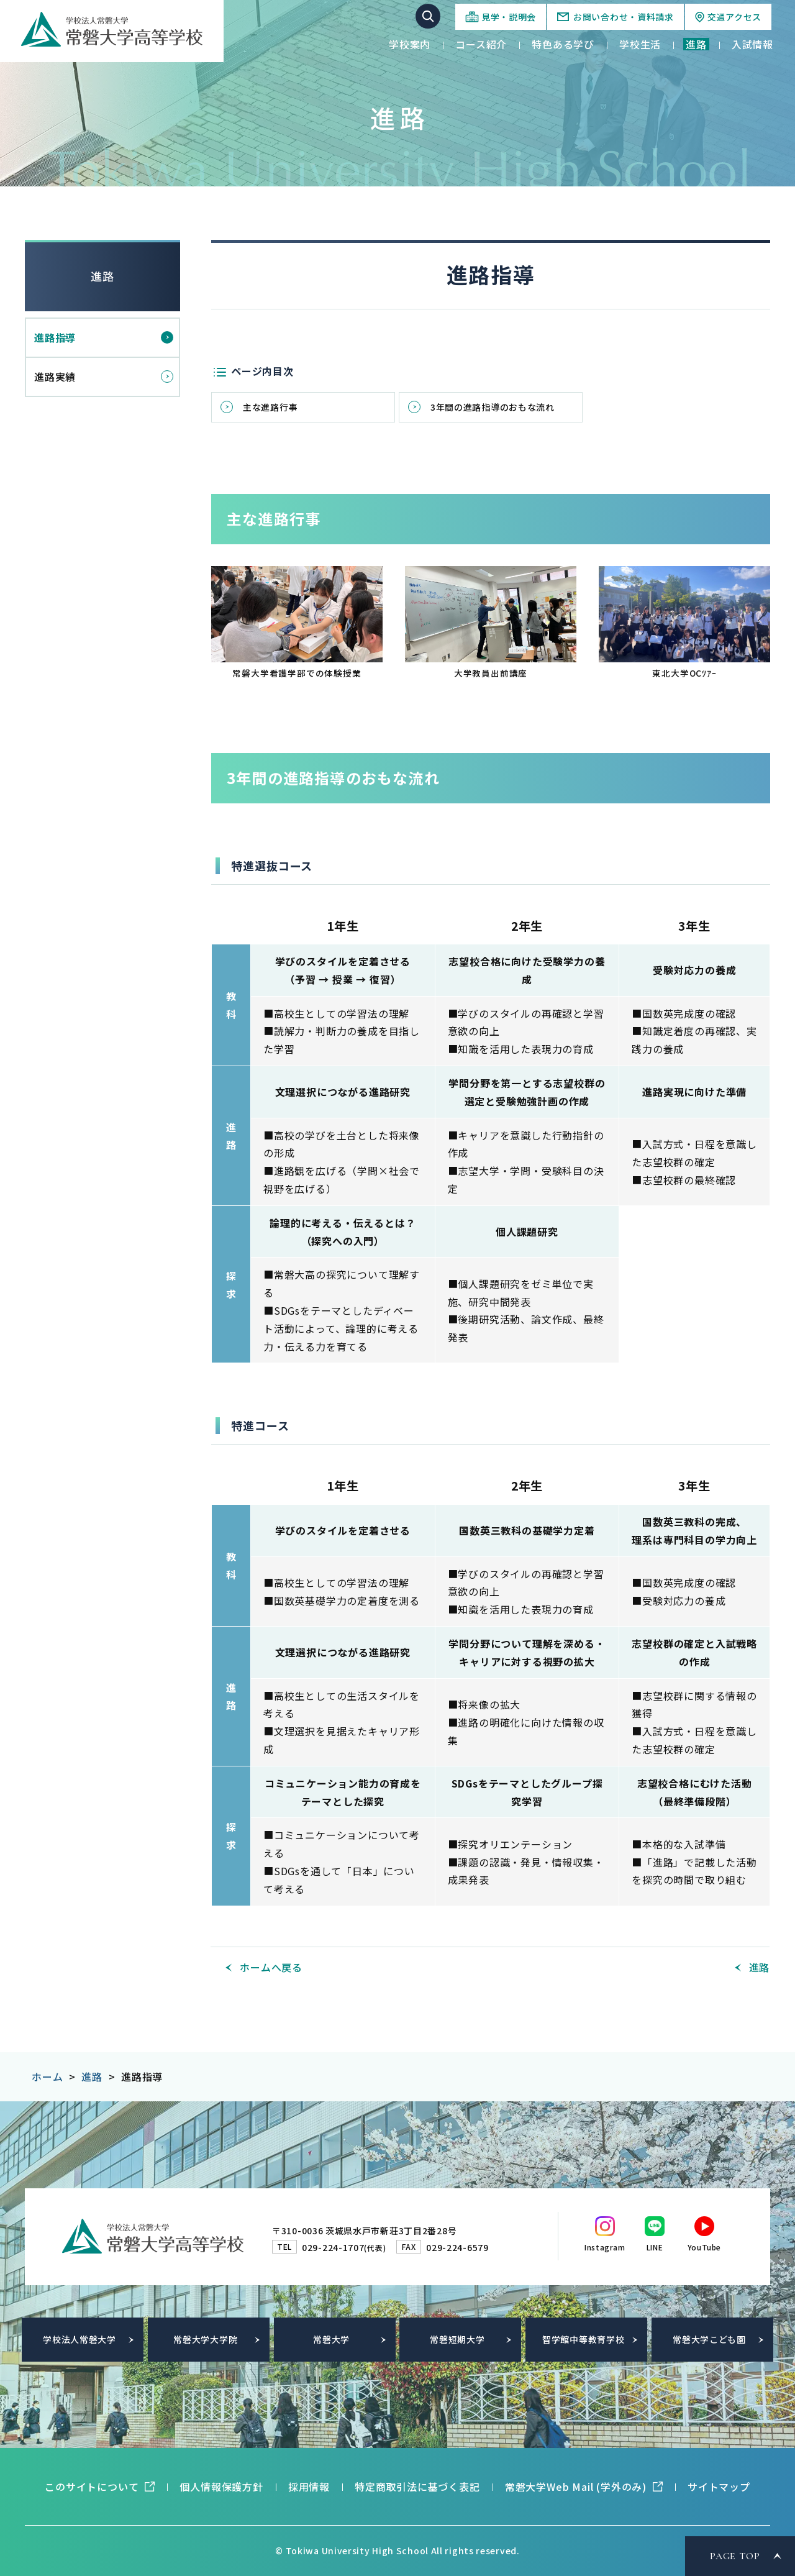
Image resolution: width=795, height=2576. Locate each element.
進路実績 (55, 376)
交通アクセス (734, 17)
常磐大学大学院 (205, 2339)
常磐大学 (331, 2339)
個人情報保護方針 (221, 2486)
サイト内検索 (428, 16)
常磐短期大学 (457, 2339)
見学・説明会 (508, 17)
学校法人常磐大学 (79, 2339)
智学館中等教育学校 (583, 2339)
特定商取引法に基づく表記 (417, 2486)
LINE (655, 2247)
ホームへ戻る (271, 1967)
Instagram (604, 2247)
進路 (102, 276)
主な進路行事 (270, 407)
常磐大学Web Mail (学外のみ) (576, 2486)
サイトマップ (719, 2486)
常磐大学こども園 (709, 2339)
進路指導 (55, 337)
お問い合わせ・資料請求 (623, 17)
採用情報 (309, 2486)
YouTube (704, 2247)
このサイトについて (92, 2486)
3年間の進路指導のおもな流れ (492, 407)
